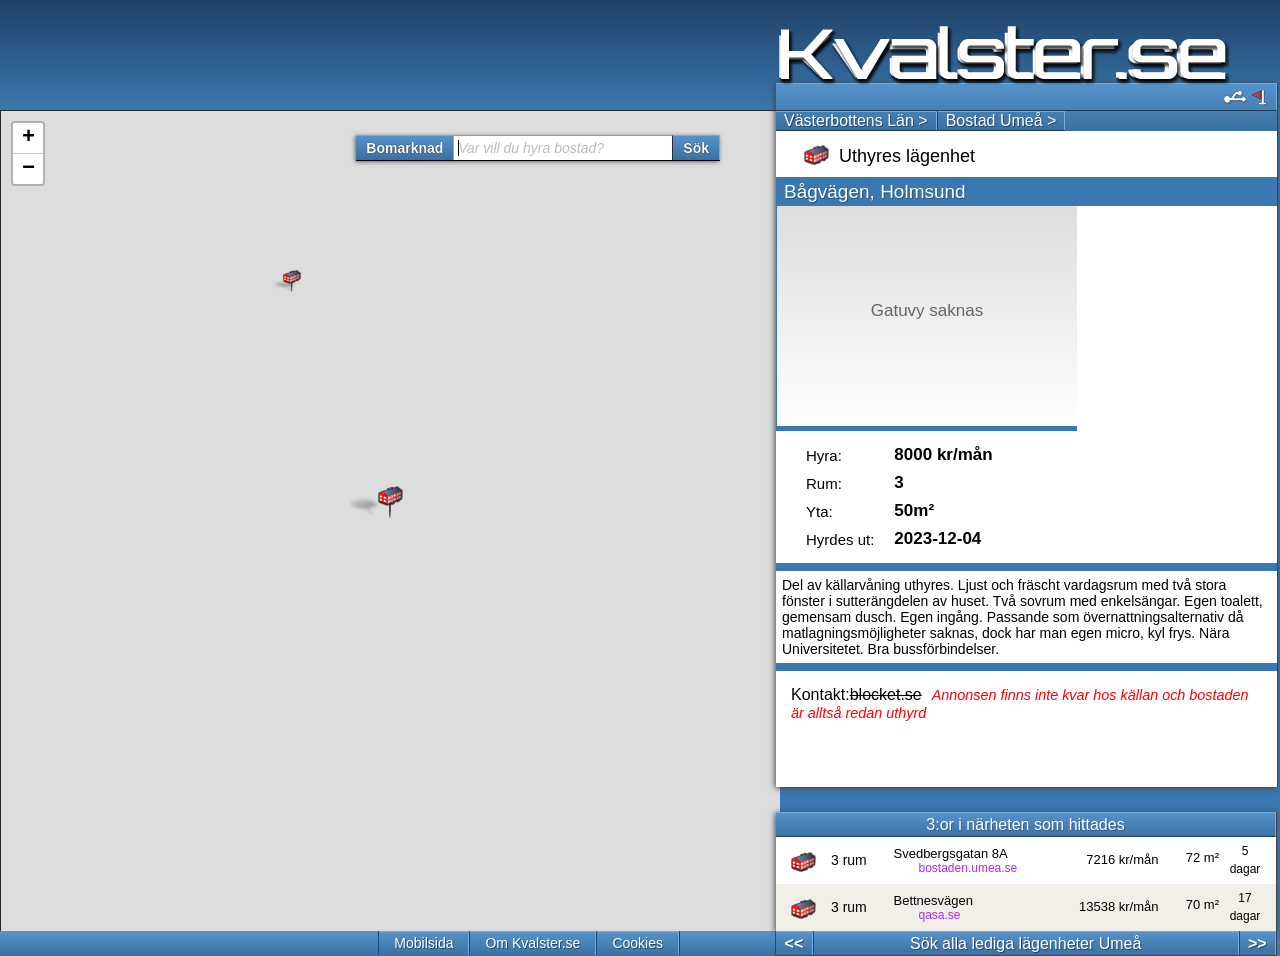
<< (794, 943)
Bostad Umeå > (1001, 120)
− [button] (28, 169)
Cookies (637, 943)
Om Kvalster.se (532, 943)
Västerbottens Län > (856, 120)
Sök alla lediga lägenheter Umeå (1025, 943)
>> (1257, 943)
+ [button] (28, 138)
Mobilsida (423, 943)
